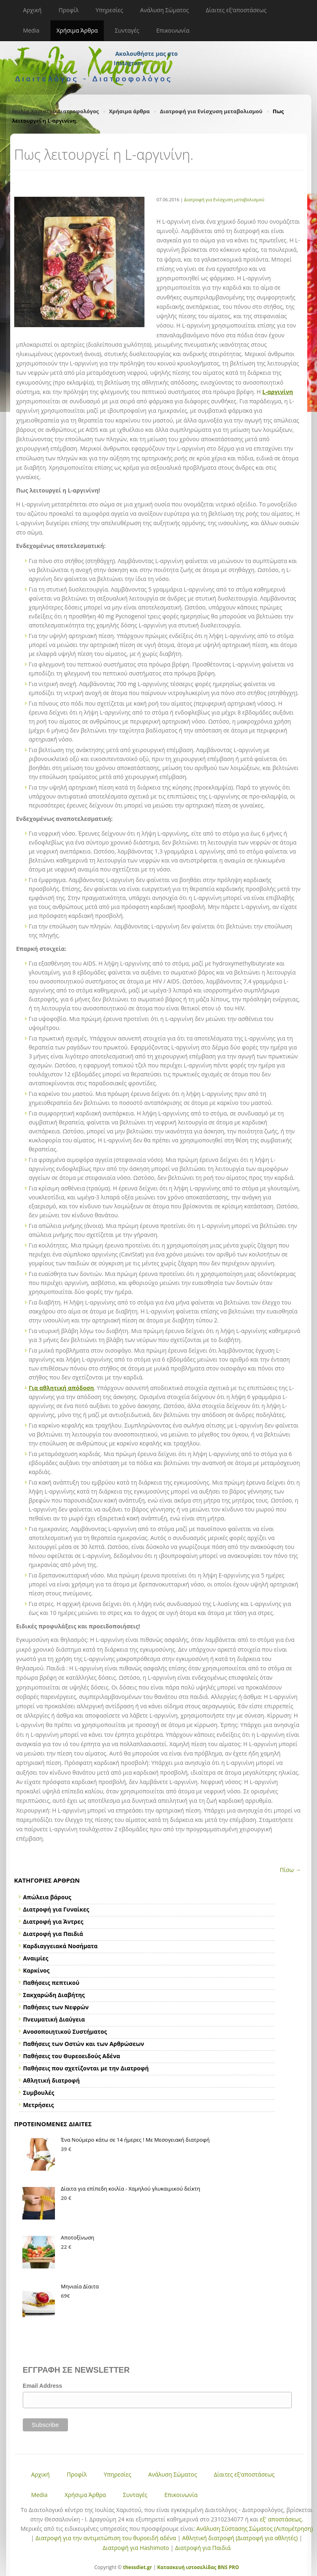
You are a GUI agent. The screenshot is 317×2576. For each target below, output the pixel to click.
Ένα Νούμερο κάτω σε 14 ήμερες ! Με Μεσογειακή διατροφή (135, 2139)
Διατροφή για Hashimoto (136, 2548)
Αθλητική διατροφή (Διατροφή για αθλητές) (240, 2538)
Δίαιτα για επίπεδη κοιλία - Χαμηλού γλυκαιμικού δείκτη (130, 2188)
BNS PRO (227, 2567)
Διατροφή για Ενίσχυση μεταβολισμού (211, 111)
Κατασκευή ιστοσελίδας (186, 2567)
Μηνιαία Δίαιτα (80, 2286)
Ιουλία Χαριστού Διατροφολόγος (55, 111)
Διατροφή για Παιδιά (202, 2548)
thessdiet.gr (137, 2567)
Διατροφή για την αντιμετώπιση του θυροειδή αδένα (105, 2538)
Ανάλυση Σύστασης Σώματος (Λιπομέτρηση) (255, 2528)
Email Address (42, 2385)
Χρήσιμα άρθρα (129, 111)
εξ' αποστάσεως (281, 2519)
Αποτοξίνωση (77, 2237)
